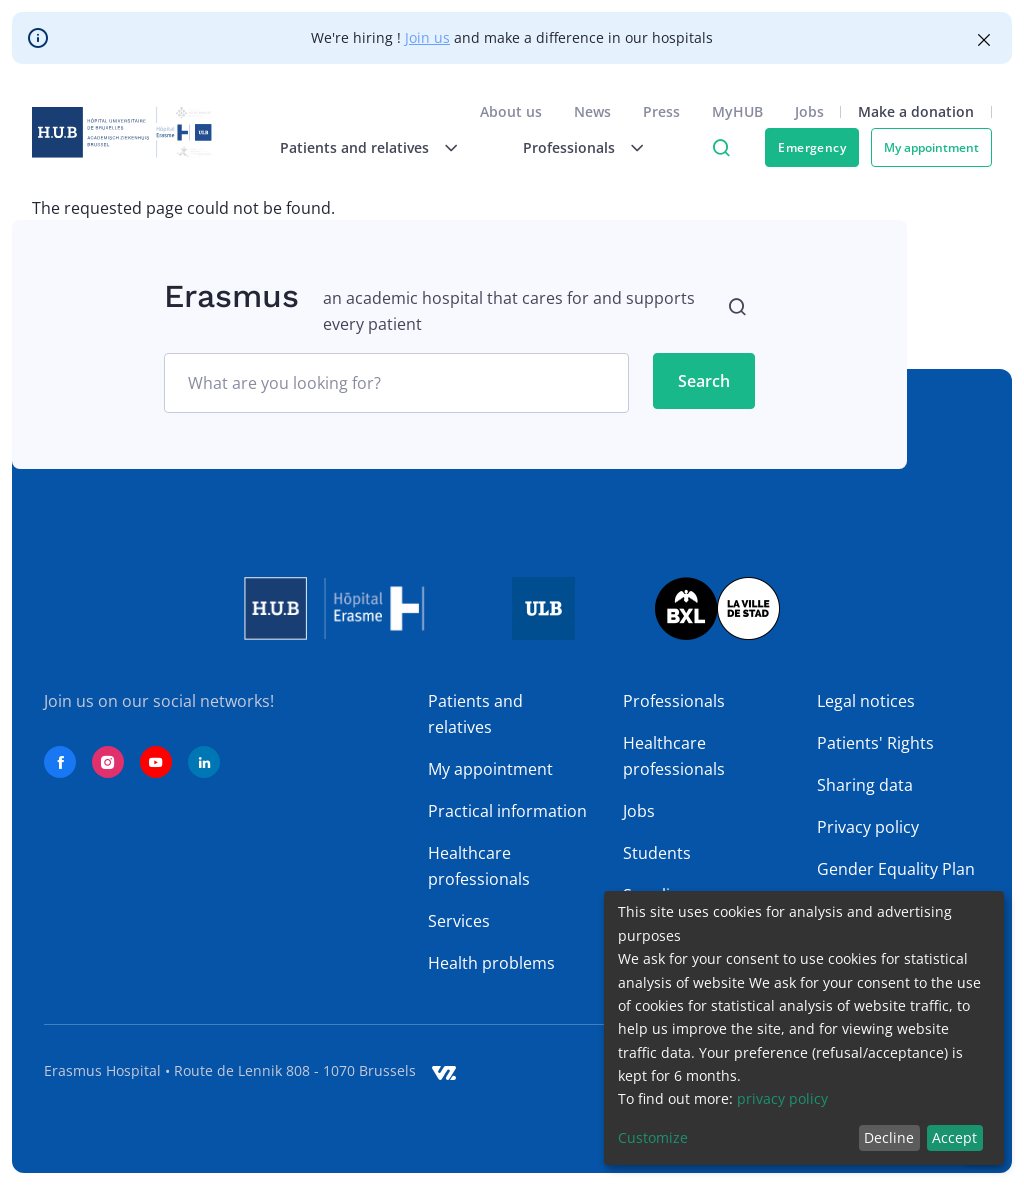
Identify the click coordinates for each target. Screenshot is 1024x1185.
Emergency (812, 147)
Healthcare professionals (479, 866)
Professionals (674, 701)
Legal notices (866, 701)
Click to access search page (721, 148)
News (592, 111)
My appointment (931, 147)
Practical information (507, 811)
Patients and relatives (475, 714)
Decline (889, 1137)
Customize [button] (653, 1137)
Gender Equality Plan (896, 869)
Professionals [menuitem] (569, 147)
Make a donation (916, 111)
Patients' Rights (875, 743)
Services (459, 921)
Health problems (491, 963)
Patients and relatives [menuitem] (354, 147)
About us (511, 111)
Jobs (809, 111)
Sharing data (865, 785)
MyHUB (737, 111)
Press (661, 111)
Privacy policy (868, 827)
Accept (954, 1137)
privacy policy (782, 1098)
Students (657, 853)
